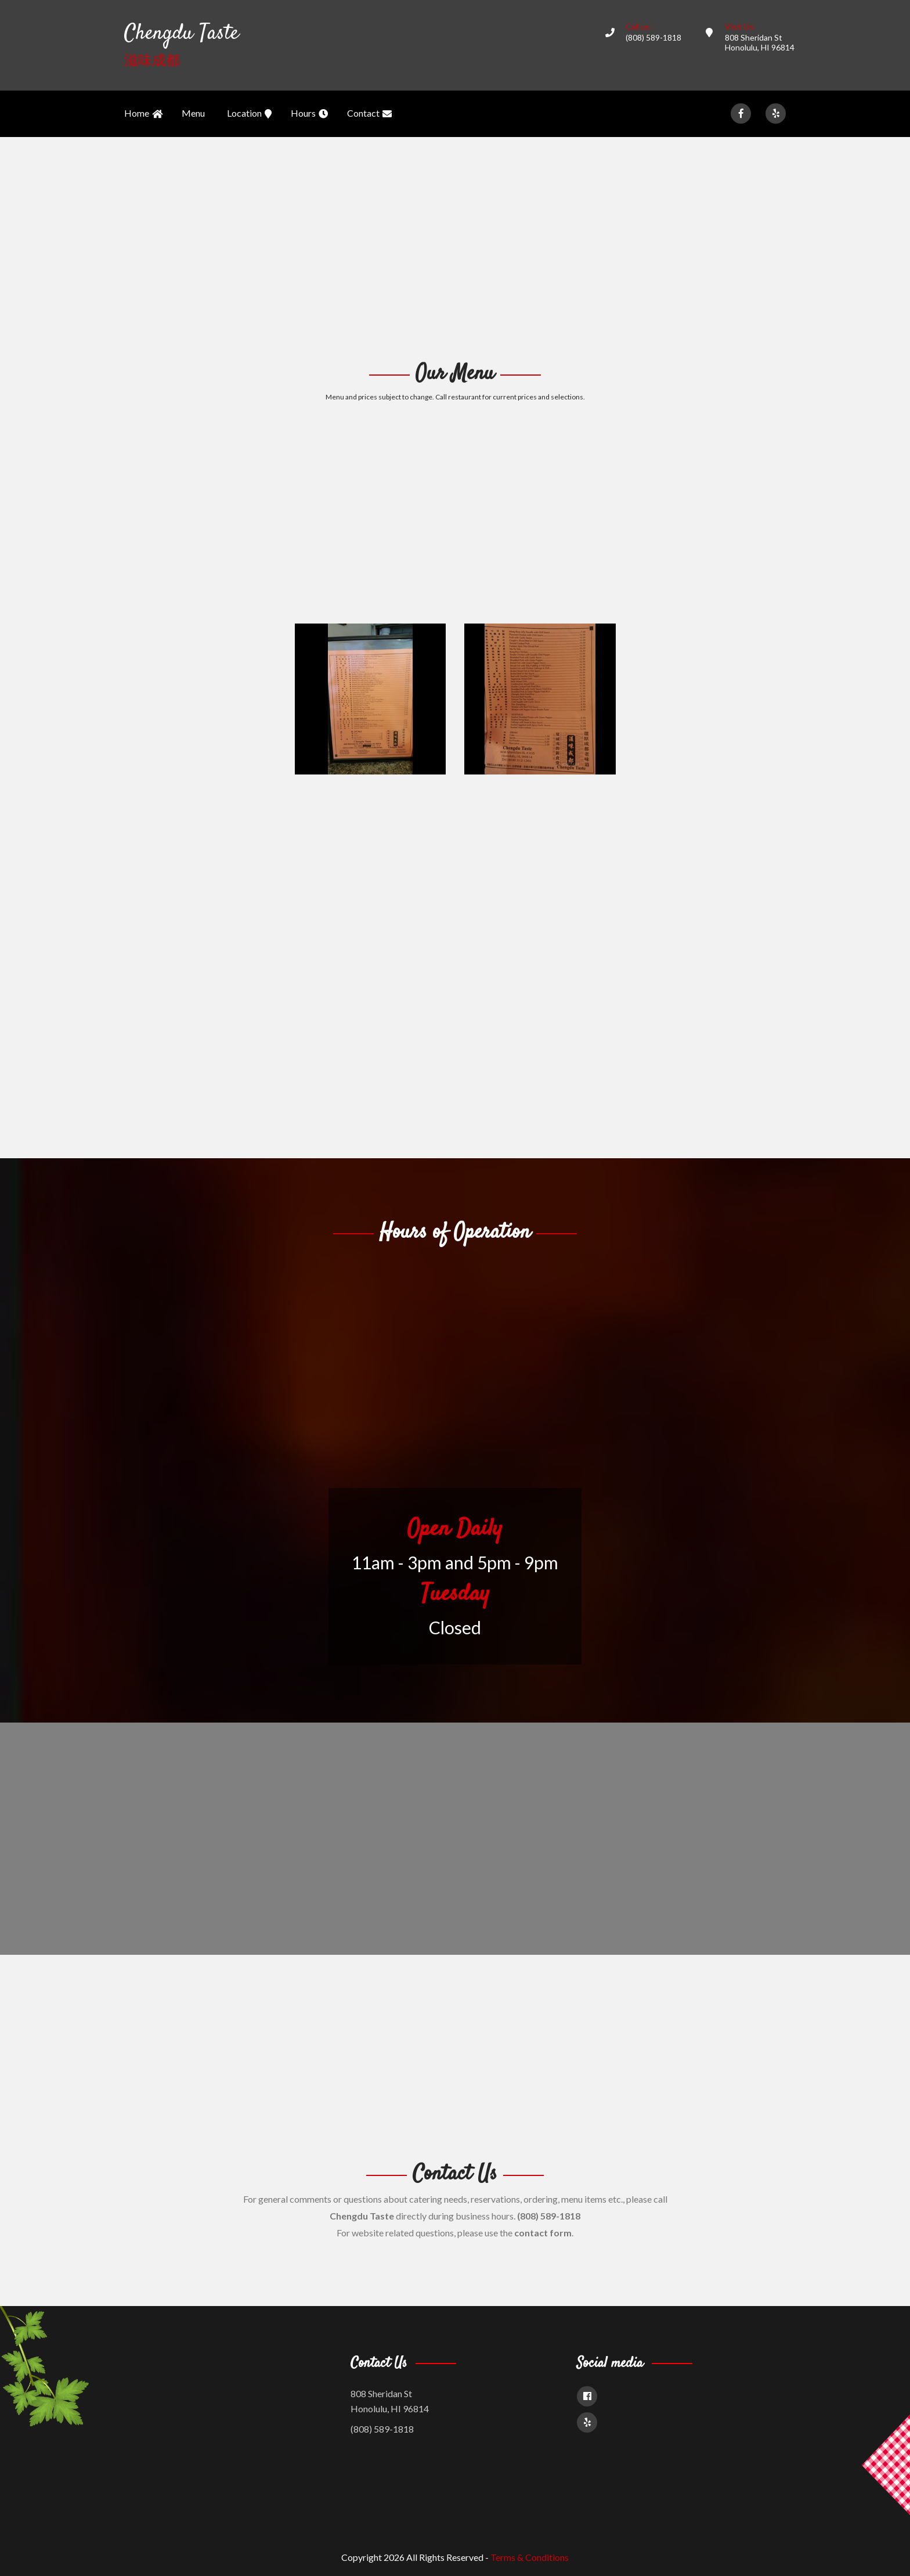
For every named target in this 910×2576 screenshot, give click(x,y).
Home (143, 113)
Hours (309, 113)
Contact (369, 113)
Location (249, 113)
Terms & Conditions (529, 2557)
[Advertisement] (455, 247)
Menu (193, 112)
